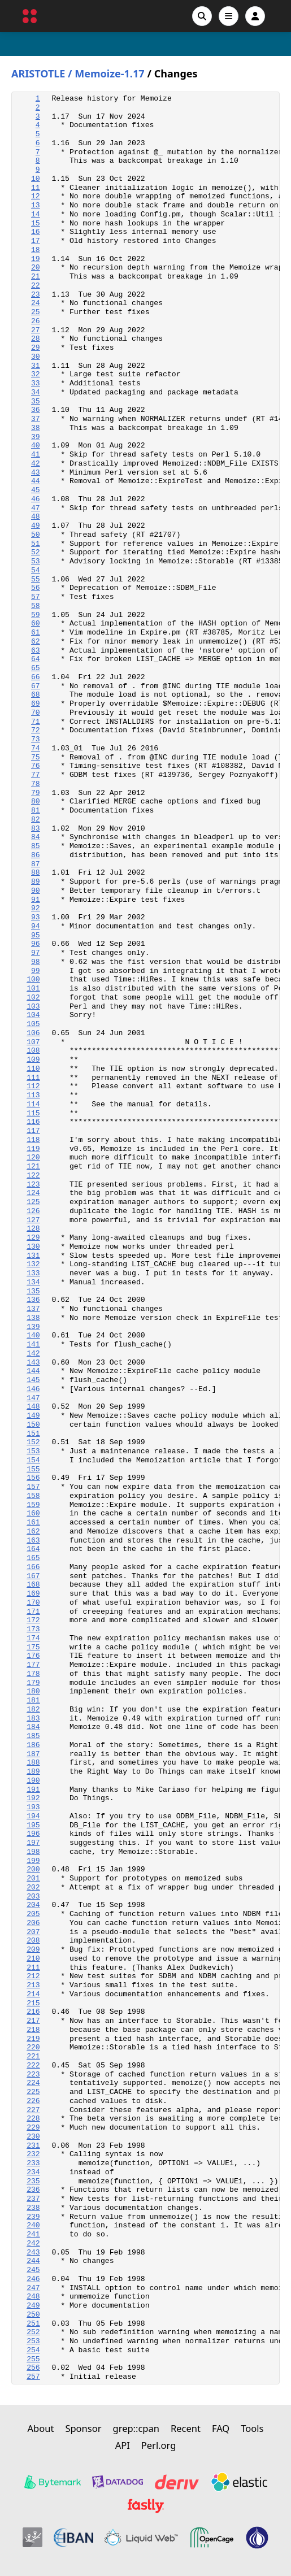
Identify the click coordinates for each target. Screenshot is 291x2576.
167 (33, 1576)
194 (33, 1816)
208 (33, 1940)
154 (33, 1460)
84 (35, 837)
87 (35, 864)
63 (35, 650)
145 (33, 1380)
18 (35, 250)
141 (33, 1344)
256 (33, 2368)
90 (35, 891)
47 (35, 508)
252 (33, 2332)
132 (33, 1264)
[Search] (202, 16)
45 (35, 490)
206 (33, 1923)
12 (35, 196)
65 (35, 668)
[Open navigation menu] (228, 16)
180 (33, 1691)
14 (35, 214)
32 (35, 374)
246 (33, 2279)
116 (33, 1122)
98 (35, 962)
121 (33, 1166)
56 (35, 588)
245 (33, 2270)
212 (33, 1976)
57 (35, 597)
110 (33, 1069)
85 (35, 846)
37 (35, 419)
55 (35, 579)
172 (33, 1620)
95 (35, 935)
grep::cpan (136, 2428)
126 (33, 1211)
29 (35, 348)
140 (33, 1335)
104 (33, 1015)
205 (33, 1914)
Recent (186, 2428)
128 (33, 1228)
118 (33, 1140)
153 (33, 1451)
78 (35, 784)
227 (33, 2110)
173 (33, 1629)
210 (33, 1958)
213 (33, 1985)
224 (33, 2083)
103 (33, 1006)
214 (33, 1994)
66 (35, 677)
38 (35, 428)
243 (33, 2252)
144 (33, 1371)
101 (33, 988)
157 (33, 1487)
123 (33, 1184)
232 (33, 2154)
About (41, 2428)
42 (35, 463)
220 (33, 2047)
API (122, 2445)
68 (35, 694)
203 (33, 1896)
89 (35, 882)
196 (33, 1834)
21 (35, 276)
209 (33, 1949)
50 (35, 535)
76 (35, 766)
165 (33, 1558)
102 (33, 997)
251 (33, 2323)
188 (33, 1762)
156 (33, 1478)
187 (33, 1754)
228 (33, 2118)
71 (35, 722)
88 (35, 872)
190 (33, 1780)
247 (33, 2288)
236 (33, 2190)
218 (33, 2030)
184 (33, 1727)
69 (35, 704)
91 (35, 900)
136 (33, 1300)
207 (33, 1932)
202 (33, 1887)
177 (33, 1665)
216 (33, 2012)
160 (33, 1513)
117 (33, 1131)
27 (35, 330)
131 (33, 1256)
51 (35, 544)
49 (35, 526)
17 (35, 241)
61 (35, 632)
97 (35, 953)
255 (33, 2359)
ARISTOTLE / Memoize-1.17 (78, 73)
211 (33, 1968)
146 (33, 1389)
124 (33, 1193)
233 (33, 2163)
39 (35, 437)
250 (33, 2314)
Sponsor (83, 2428)
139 (33, 1327)
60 (35, 623)
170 (33, 1602)
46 (35, 499)
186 (33, 1745)
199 (33, 1861)
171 (33, 1612)
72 (35, 730)
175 (33, 1647)
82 (35, 819)
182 (33, 1709)
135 (33, 1291)
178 (33, 1674)
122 (33, 1175)
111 (33, 1078)
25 (35, 312)
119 (33, 1149)
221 (33, 2056)
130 (33, 1247)
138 (33, 1318)
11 (35, 188)
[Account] (255, 16)
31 (35, 366)
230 (33, 2136)
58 (35, 606)
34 (35, 392)
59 (35, 615)
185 (33, 1736)
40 (35, 445)
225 (33, 2092)
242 (33, 2243)
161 (33, 1522)
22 (35, 285)
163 (33, 1540)
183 (33, 1718)
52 (35, 552)
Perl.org (158, 2445)
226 (33, 2101)
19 (35, 259)
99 (35, 971)
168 (33, 1584)
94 (35, 926)
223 (33, 2074)
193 (33, 1807)
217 (33, 2021)
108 (33, 1050)
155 (33, 1469)
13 (35, 205)
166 (33, 1567)
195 (33, 1825)
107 (33, 1042)
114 (33, 1104)
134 (33, 1282)
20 (35, 267)
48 (35, 516)
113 (33, 1095)
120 (33, 1157)
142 (33, 1353)
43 (35, 472)
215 (33, 2003)
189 (33, 1771)
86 (35, 855)
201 (33, 1878)
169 (33, 1593)
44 (35, 481)
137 (33, 1309)
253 (33, 2341)
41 (35, 454)
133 (33, 1273)
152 (33, 1442)
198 (33, 1852)
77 (35, 775)
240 (33, 2225)
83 (35, 828)
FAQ (220, 2428)
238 (33, 2208)
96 (35, 944)
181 (33, 1700)
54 (35, 570)
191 (33, 1790)
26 (35, 321)
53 (35, 561)
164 (33, 1549)
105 (33, 1024)
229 (33, 2127)
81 (35, 810)
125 (33, 1202)
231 (33, 2145)
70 (35, 713)
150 (33, 1425)
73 (35, 739)
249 (33, 2305)
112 (33, 1086)
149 (33, 1415)
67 (35, 686)
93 (35, 917)
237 (33, 2199)
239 (33, 2217)
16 (35, 232)
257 (33, 2377)
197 (33, 1843)
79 (35, 793)
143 (33, 1362)
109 (33, 1059)
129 (33, 1237)
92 (35, 908)
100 (33, 979)
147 (33, 1398)
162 (33, 1531)
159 (33, 1505)
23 (35, 294)
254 (33, 2350)
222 (33, 2065)
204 (33, 1905)
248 (33, 2296)
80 (35, 801)
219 (33, 2039)
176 (33, 1656)
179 (33, 1683)
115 (33, 1113)
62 (35, 641)
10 (35, 179)
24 (35, 303)
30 (35, 357)
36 (35, 410)
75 (35, 757)
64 (35, 659)
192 (33, 1798)
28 (35, 339)
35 (35, 401)
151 (33, 1434)
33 (35, 383)
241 (33, 2234)
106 (33, 1033)
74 (35, 748)
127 (33, 1220)
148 (33, 1406)
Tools (252, 2428)
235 (33, 2181)
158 (33, 1496)
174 (33, 1638)
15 (35, 223)
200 (33, 1869)
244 (33, 2261)
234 (33, 2172)
